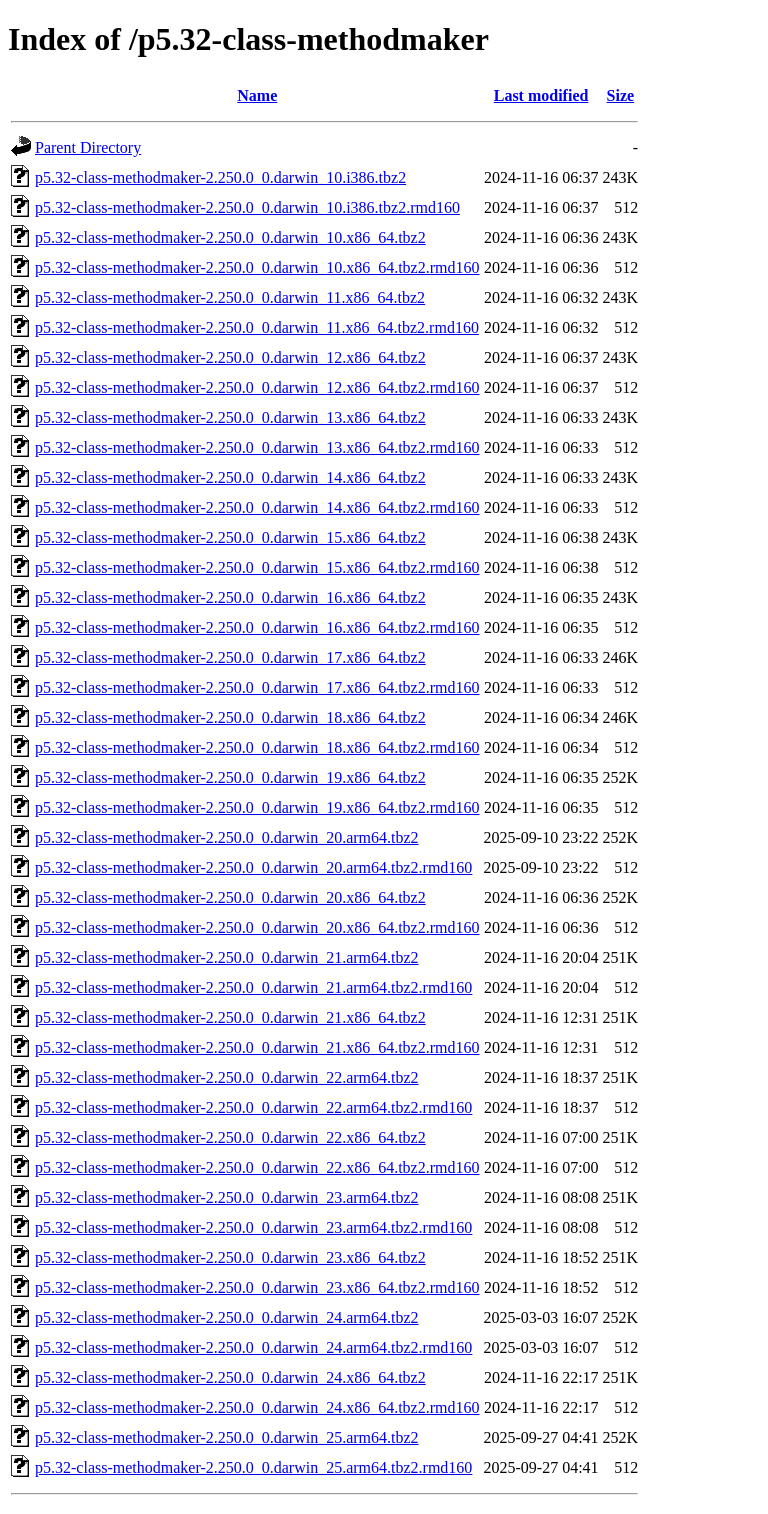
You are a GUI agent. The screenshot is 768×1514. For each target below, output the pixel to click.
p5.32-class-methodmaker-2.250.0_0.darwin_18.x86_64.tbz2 (230, 717)
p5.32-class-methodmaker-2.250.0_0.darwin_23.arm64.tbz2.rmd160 (253, 1227)
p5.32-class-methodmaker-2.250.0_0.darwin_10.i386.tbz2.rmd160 (247, 207)
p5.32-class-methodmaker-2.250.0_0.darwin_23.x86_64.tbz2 (230, 1257)
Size (621, 95)
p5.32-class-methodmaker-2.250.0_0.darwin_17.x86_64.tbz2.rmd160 (257, 687)
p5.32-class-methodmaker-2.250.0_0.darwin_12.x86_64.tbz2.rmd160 (257, 387)
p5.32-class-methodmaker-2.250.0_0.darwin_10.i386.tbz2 (220, 177)
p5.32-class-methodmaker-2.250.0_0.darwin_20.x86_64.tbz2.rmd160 (257, 927)
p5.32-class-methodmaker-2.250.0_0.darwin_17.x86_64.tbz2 (230, 657)
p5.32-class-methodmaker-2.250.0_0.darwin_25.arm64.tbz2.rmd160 (253, 1467)
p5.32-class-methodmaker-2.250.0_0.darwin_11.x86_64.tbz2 (230, 297)
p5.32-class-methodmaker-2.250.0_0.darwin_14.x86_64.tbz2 (230, 477)
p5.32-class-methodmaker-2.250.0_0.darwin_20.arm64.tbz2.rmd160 (253, 867)
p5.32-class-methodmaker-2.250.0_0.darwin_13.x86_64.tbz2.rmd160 (257, 447)
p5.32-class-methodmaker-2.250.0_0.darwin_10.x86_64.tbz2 (230, 237)
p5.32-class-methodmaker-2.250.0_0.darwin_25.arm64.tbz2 (227, 1437)
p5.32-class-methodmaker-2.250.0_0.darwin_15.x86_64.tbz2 (230, 537)
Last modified (541, 95)
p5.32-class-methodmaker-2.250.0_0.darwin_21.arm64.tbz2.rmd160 (253, 987)
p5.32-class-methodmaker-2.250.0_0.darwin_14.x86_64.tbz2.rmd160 (257, 507)
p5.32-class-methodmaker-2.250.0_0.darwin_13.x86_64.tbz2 (230, 417)
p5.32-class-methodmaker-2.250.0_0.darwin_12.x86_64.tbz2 (230, 357)
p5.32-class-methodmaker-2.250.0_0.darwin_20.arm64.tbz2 (227, 837)
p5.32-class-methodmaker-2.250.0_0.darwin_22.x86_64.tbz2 (230, 1137)
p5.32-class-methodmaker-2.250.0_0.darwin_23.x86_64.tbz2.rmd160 (257, 1287)
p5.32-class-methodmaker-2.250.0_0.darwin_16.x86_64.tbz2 (230, 597)
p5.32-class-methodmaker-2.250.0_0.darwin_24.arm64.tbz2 (227, 1317)
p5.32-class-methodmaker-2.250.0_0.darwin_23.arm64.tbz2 (227, 1197)
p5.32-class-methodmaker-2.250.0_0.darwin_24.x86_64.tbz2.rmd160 (257, 1407)
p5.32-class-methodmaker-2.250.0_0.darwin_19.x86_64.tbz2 (230, 777)
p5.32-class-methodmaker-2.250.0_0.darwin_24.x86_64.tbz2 (230, 1377)
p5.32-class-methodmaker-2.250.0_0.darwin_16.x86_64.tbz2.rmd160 (257, 627)
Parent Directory (88, 147)
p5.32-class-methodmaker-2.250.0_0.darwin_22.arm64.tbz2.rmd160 (253, 1107)
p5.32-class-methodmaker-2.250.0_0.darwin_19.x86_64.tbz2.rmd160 (257, 807)
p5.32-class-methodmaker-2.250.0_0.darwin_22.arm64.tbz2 (227, 1077)
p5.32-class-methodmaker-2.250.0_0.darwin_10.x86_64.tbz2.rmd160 (257, 267)
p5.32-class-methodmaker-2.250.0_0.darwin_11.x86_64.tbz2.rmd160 (257, 327)
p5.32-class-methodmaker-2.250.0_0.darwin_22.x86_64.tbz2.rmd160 (257, 1167)
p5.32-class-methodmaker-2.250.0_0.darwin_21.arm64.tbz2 (227, 957)
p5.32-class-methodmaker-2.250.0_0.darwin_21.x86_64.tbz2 (230, 1017)
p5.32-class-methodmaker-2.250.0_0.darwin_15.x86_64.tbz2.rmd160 (257, 567)
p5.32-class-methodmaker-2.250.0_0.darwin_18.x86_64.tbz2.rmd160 (257, 747)
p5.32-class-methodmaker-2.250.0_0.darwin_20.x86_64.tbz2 (230, 897)
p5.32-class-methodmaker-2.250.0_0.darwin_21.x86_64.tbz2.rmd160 (257, 1047)
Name (257, 95)
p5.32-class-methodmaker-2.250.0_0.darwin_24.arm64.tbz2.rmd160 (253, 1347)
